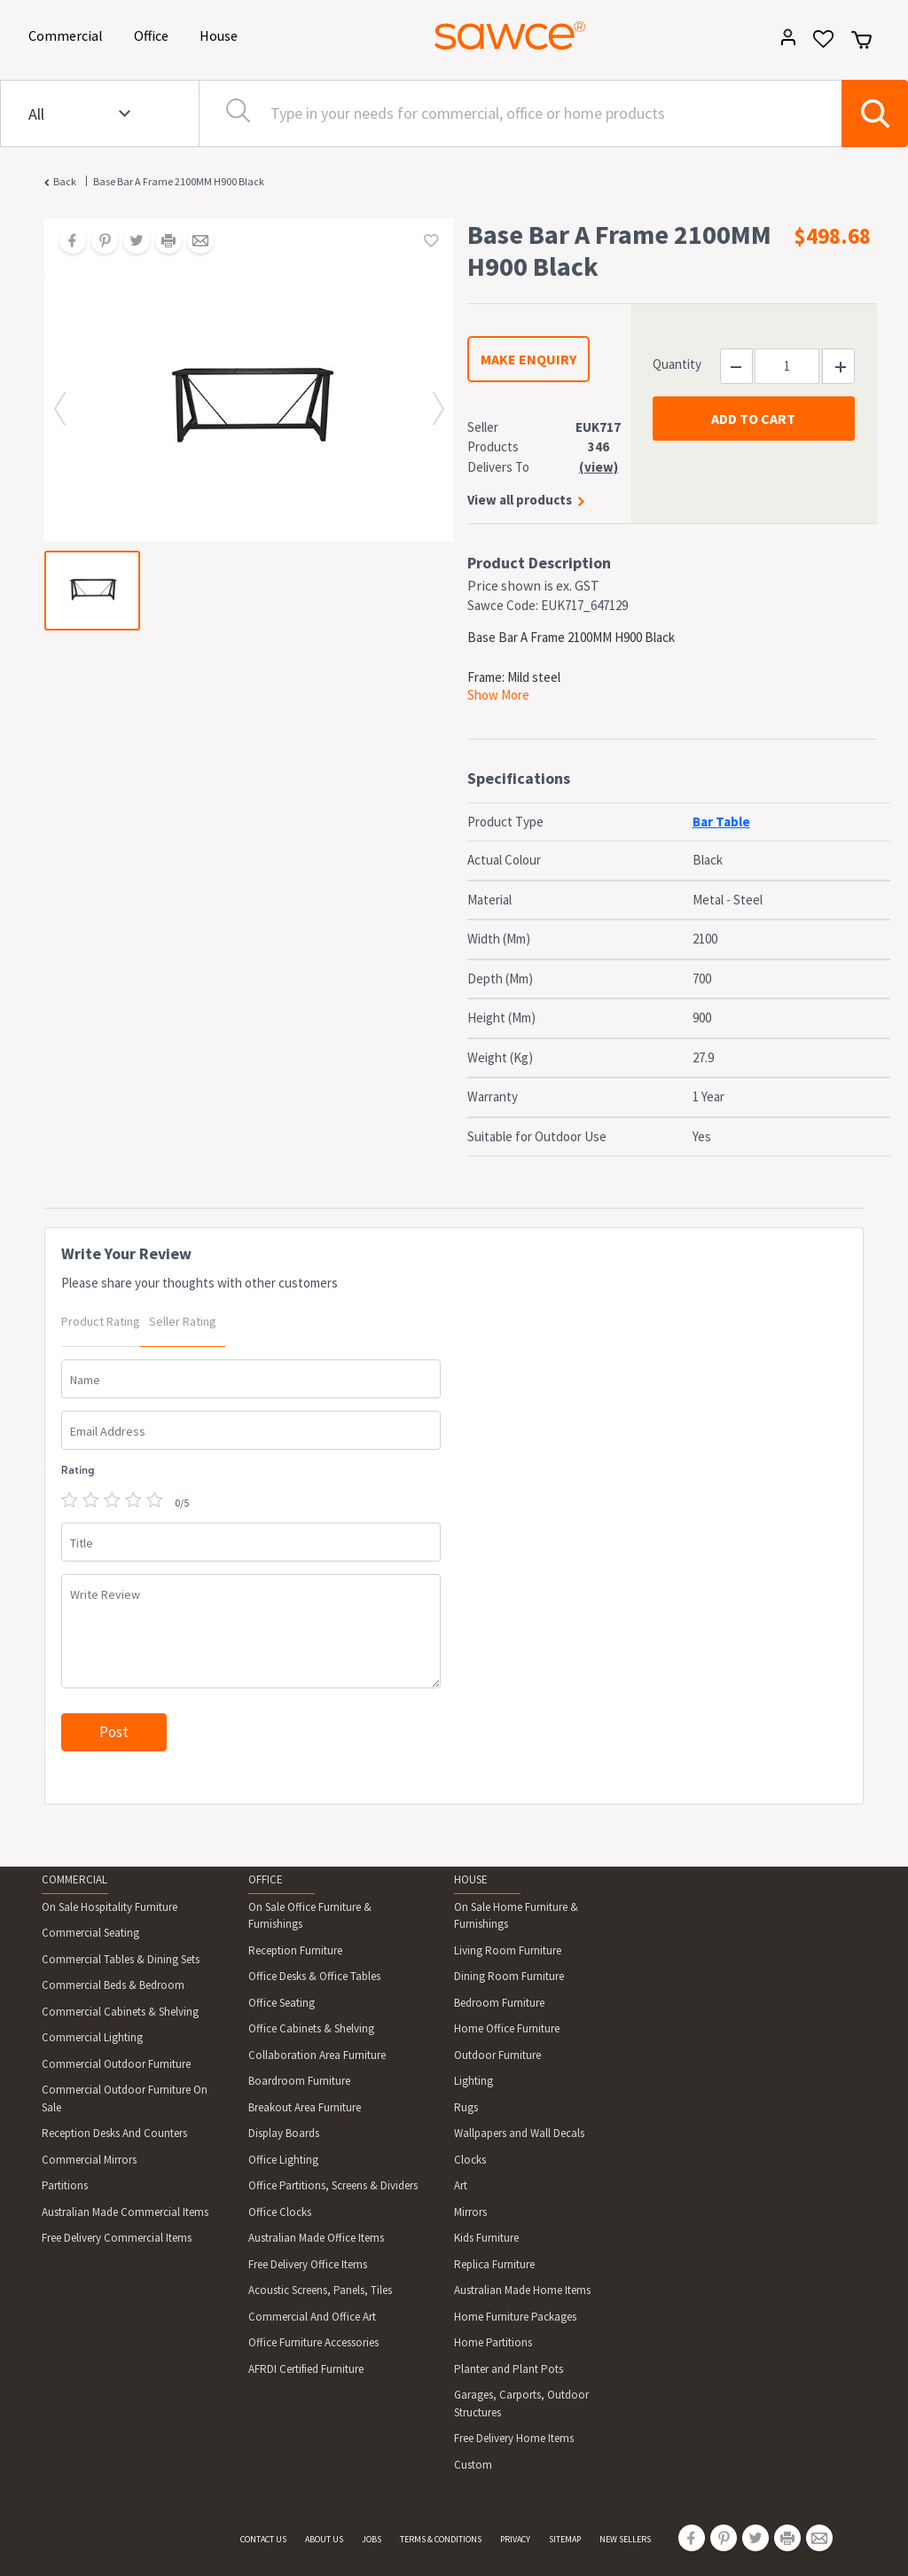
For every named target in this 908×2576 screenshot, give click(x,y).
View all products (519, 499)
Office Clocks (279, 2212)
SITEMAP (565, 2539)
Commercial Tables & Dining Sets (121, 1959)
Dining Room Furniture (509, 1976)
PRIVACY (515, 2539)
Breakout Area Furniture (304, 2107)
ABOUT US (324, 2539)
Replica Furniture (494, 2264)
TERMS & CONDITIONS (440, 2539)
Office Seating (281, 2002)
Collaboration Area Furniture (317, 2055)
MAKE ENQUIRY (528, 359)
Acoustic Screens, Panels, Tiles (320, 2290)
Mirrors (470, 2212)
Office (154, 34)
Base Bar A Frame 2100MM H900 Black (178, 181)
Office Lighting (283, 2159)
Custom (473, 2464)
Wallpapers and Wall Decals (519, 2133)
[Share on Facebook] (66, 242)
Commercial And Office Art (312, 2316)
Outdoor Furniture (497, 2055)
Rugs (466, 2107)
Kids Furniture (486, 2237)
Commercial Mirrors (89, 2159)
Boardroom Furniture (299, 2080)
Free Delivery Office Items (307, 2264)
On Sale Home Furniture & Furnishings (516, 1915)
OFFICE (265, 1879)
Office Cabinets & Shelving (311, 2028)
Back (64, 181)
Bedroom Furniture (499, 2002)
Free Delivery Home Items (514, 2438)
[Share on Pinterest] (98, 242)
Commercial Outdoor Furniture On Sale (124, 2098)
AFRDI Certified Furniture (306, 2368)
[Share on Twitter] (130, 242)
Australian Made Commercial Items (125, 2212)
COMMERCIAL (74, 1879)
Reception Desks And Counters (114, 2133)
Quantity (677, 364)
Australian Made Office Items (316, 2237)
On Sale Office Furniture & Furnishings (310, 1915)
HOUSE (471, 1879)
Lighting (473, 2080)
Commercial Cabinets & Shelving (120, 2011)
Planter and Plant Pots (508, 2368)
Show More (498, 694)
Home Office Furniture (507, 2028)
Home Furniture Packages (515, 2316)
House (222, 34)
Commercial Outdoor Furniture (116, 2063)
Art (460, 2185)
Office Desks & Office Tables (314, 1976)
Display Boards (283, 2133)
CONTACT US (263, 2539)
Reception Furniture (295, 1950)
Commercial (68, 34)
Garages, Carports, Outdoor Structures (521, 2403)
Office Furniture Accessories (313, 2342)
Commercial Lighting (92, 2037)
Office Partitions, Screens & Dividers (333, 2185)
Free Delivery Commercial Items (117, 2237)
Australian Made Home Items (522, 2290)
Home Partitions (493, 2342)
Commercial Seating (90, 1932)
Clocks (470, 2159)
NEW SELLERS (625, 2539)
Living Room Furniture (507, 1950)
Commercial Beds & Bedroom (113, 1985)
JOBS (371, 2539)
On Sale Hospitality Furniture (109, 1906)
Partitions (65, 2185)
